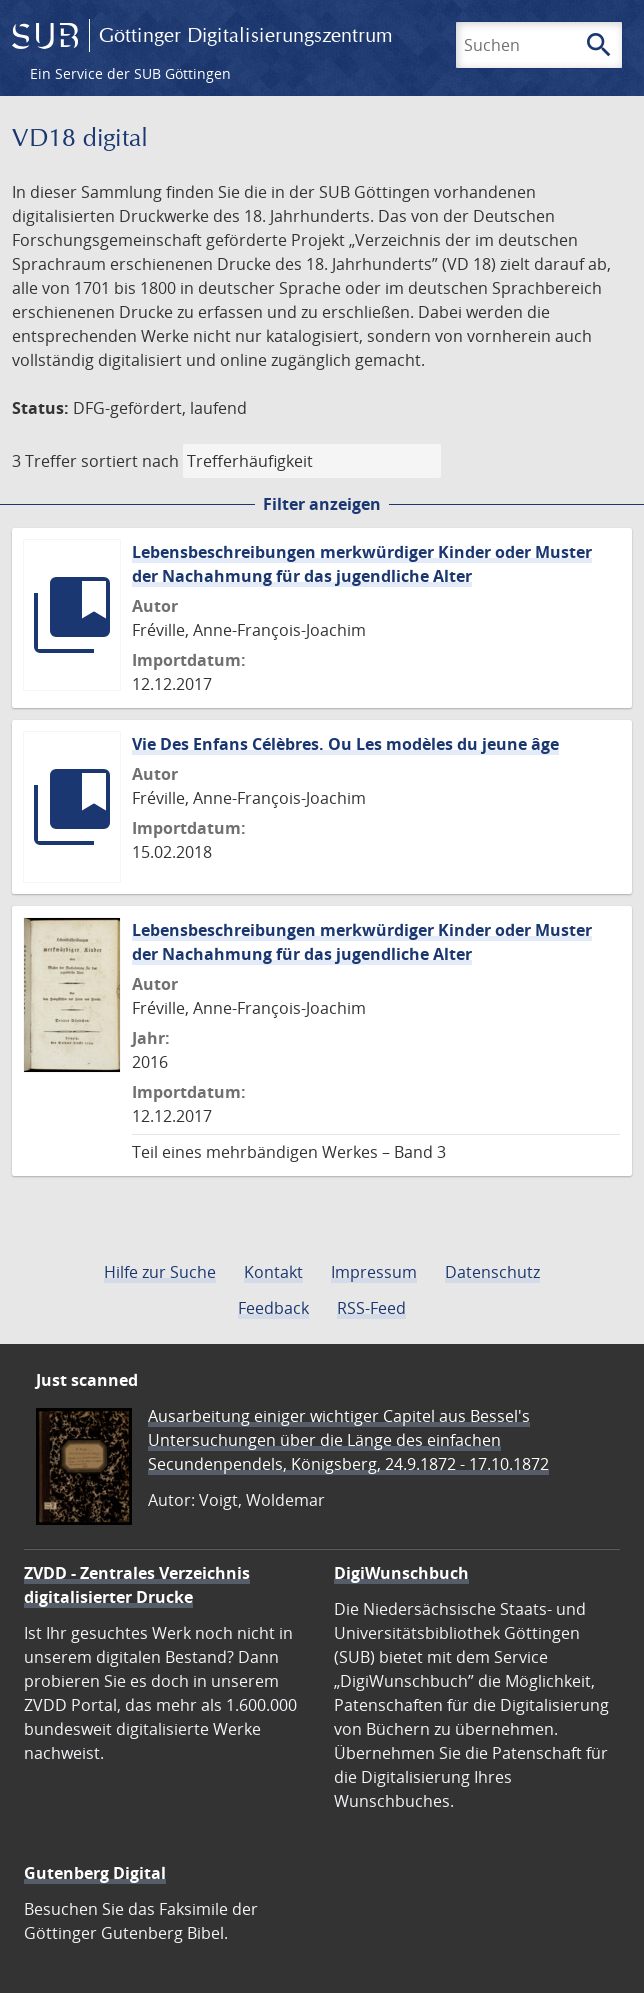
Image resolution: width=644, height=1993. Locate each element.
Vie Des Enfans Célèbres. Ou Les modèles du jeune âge (345, 744)
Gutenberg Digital (95, 1873)
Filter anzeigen (322, 504)
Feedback (273, 1308)
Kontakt (273, 1272)
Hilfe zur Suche (160, 1272)
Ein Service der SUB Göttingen (130, 73)
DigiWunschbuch (401, 1573)
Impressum (374, 1272)
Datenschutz (492, 1272)
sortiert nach (130, 461)
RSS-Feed (371, 1308)
